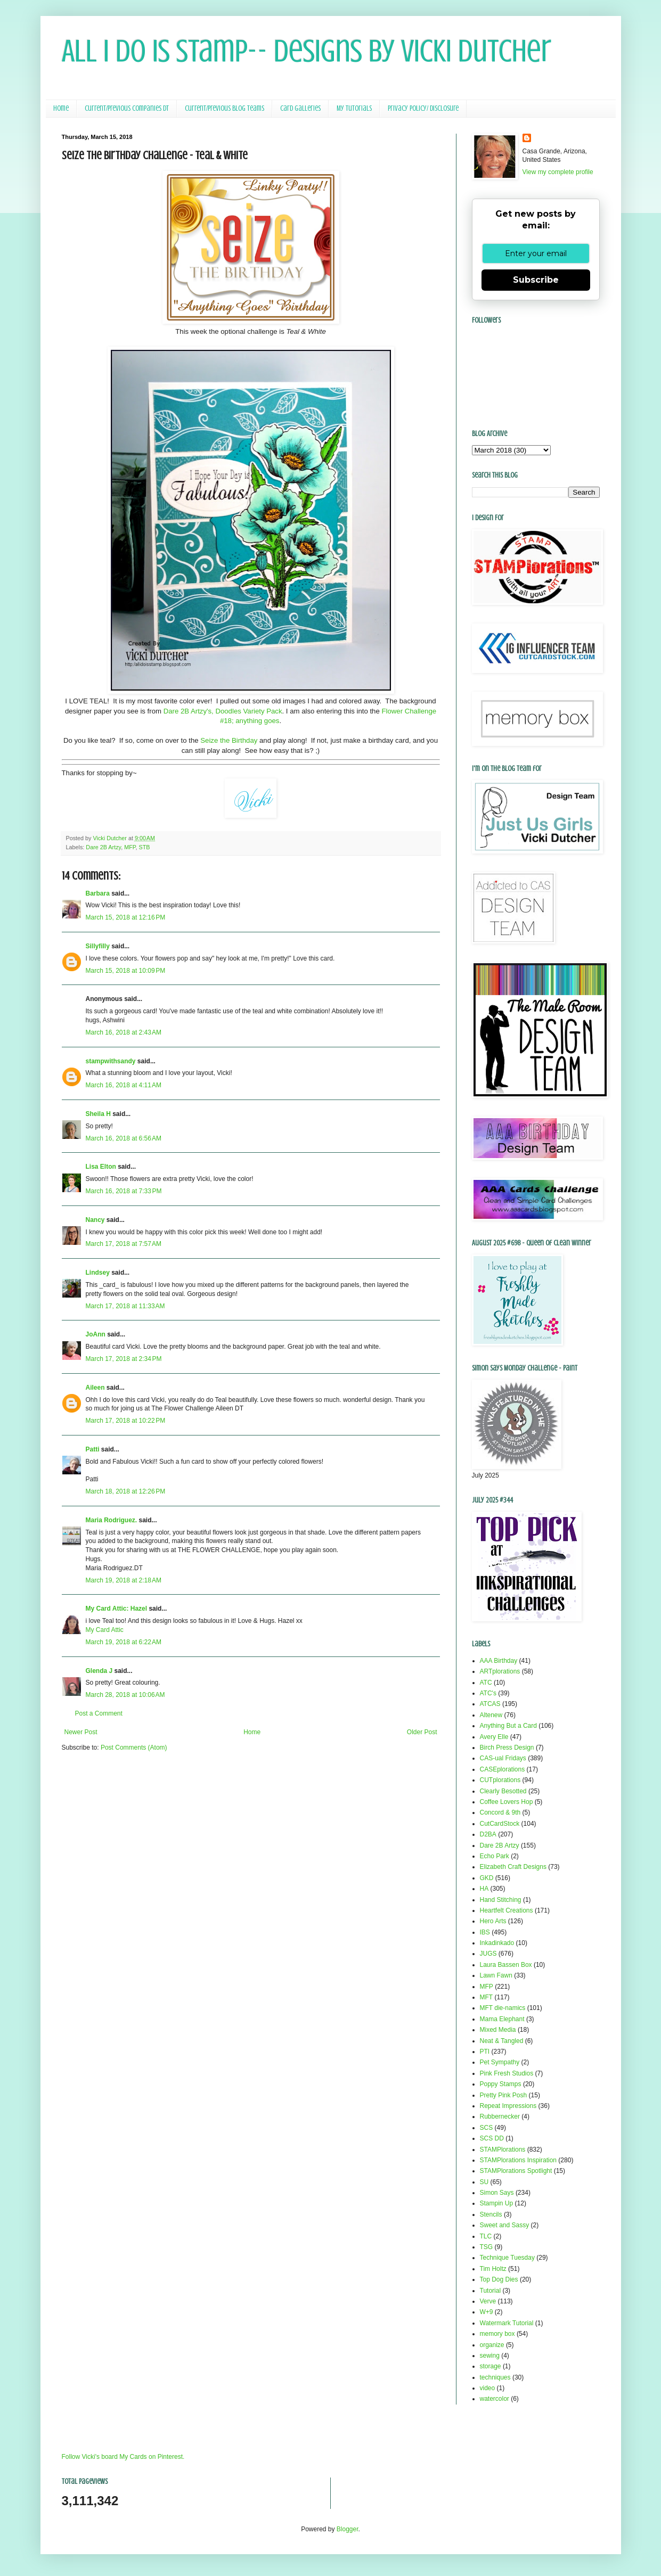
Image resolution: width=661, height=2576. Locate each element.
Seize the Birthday (228, 740)
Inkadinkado (497, 1943)
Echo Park (494, 1856)
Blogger (347, 2529)
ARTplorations (500, 1671)
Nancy (95, 1220)
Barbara (98, 893)
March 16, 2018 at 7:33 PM (124, 1191)
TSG (486, 2247)
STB (144, 847)
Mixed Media (498, 2029)
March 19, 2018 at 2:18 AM (123, 1580)
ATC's (488, 1693)
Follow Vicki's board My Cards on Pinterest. (123, 2456)
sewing (490, 2355)
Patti (93, 1449)
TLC (486, 2236)
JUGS (488, 1953)
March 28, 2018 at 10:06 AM (125, 1695)
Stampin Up (496, 2203)
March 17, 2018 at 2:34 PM (124, 1359)
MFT (486, 1997)
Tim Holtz (493, 2269)
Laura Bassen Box (506, 1964)
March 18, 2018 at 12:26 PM (126, 1491)
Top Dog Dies (499, 2279)
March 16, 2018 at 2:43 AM (123, 1032)
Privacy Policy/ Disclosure (423, 108)
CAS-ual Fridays (503, 1758)
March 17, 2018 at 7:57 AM (123, 1244)
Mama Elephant (502, 2019)
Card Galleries (300, 108)
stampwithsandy (111, 1061)
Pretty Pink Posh (503, 2095)
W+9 (486, 2312)
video (487, 2388)
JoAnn (95, 1334)
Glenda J (99, 1671)
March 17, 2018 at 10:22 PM (126, 1420)
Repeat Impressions (508, 2106)
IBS (485, 1932)
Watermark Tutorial (507, 2323)
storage (490, 2366)
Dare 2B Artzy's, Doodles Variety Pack (223, 711)
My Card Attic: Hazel (117, 1608)
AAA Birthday (499, 1660)
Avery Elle (494, 1737)
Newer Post (80, 1732)
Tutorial (490, 2290)
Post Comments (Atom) (134, 1747)
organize (492, 2345)
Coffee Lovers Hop (506, 1802)
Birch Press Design (507, 1747)
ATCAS (490, 1704)
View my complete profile (558, 172)
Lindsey (98, 1272)
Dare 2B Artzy (103, 847)
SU (484, 2182)
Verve (488, 2301)
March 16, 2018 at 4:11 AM (123, 1085)
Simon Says (497, 2192)
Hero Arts (493, 1921)
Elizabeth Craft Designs (513, 1867)
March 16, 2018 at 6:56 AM (123, 1138)
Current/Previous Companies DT (127, 108)
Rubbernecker (500, 2116)
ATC (486, 1682)
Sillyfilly (98, 946)
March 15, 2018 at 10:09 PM (126, 970)
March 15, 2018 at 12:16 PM (126, 917)
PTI (485, 2051)
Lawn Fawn (496, 1975)
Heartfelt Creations (506, 1910)
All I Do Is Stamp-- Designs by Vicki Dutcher (306, 51)
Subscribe (536, 280)
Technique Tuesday (507, 2257)
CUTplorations (500, 1780)
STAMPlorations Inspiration (518, 2160)
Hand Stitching (500, 1900)
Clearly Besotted (503, 1791)
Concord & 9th (500, 1812)
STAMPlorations (503, 2149)
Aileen (95, 1387)
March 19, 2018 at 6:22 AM (123, 1642)
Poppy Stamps (500, 2084)
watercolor (494, 2398)
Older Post (422, 1732)
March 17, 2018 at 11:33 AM (125, 1306)
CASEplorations (502, 1769)
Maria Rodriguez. (111, 1520)
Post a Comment (99, 1713)
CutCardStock (500, 1823)
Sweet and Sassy (504, 2225)
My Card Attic (105, 1630)
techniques (495, 2377)
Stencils (491, 2214)
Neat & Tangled (502, 2041)
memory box (497, 2333)
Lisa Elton (101, 1166)
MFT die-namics (503, 2008)
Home (61, 108)
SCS (486, 2127)
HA (484, 1888)
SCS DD (492, 2138)
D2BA (488, 1834)
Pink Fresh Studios (507, 2073)
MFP (129, 847)
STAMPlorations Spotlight (516, 2171)
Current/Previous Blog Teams (224, 108)
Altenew (491, 1715)
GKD (487, 1878)
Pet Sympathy (500, 2062)
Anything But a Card (508, 1725)
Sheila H (98, 1114)
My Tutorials (354, 108)
